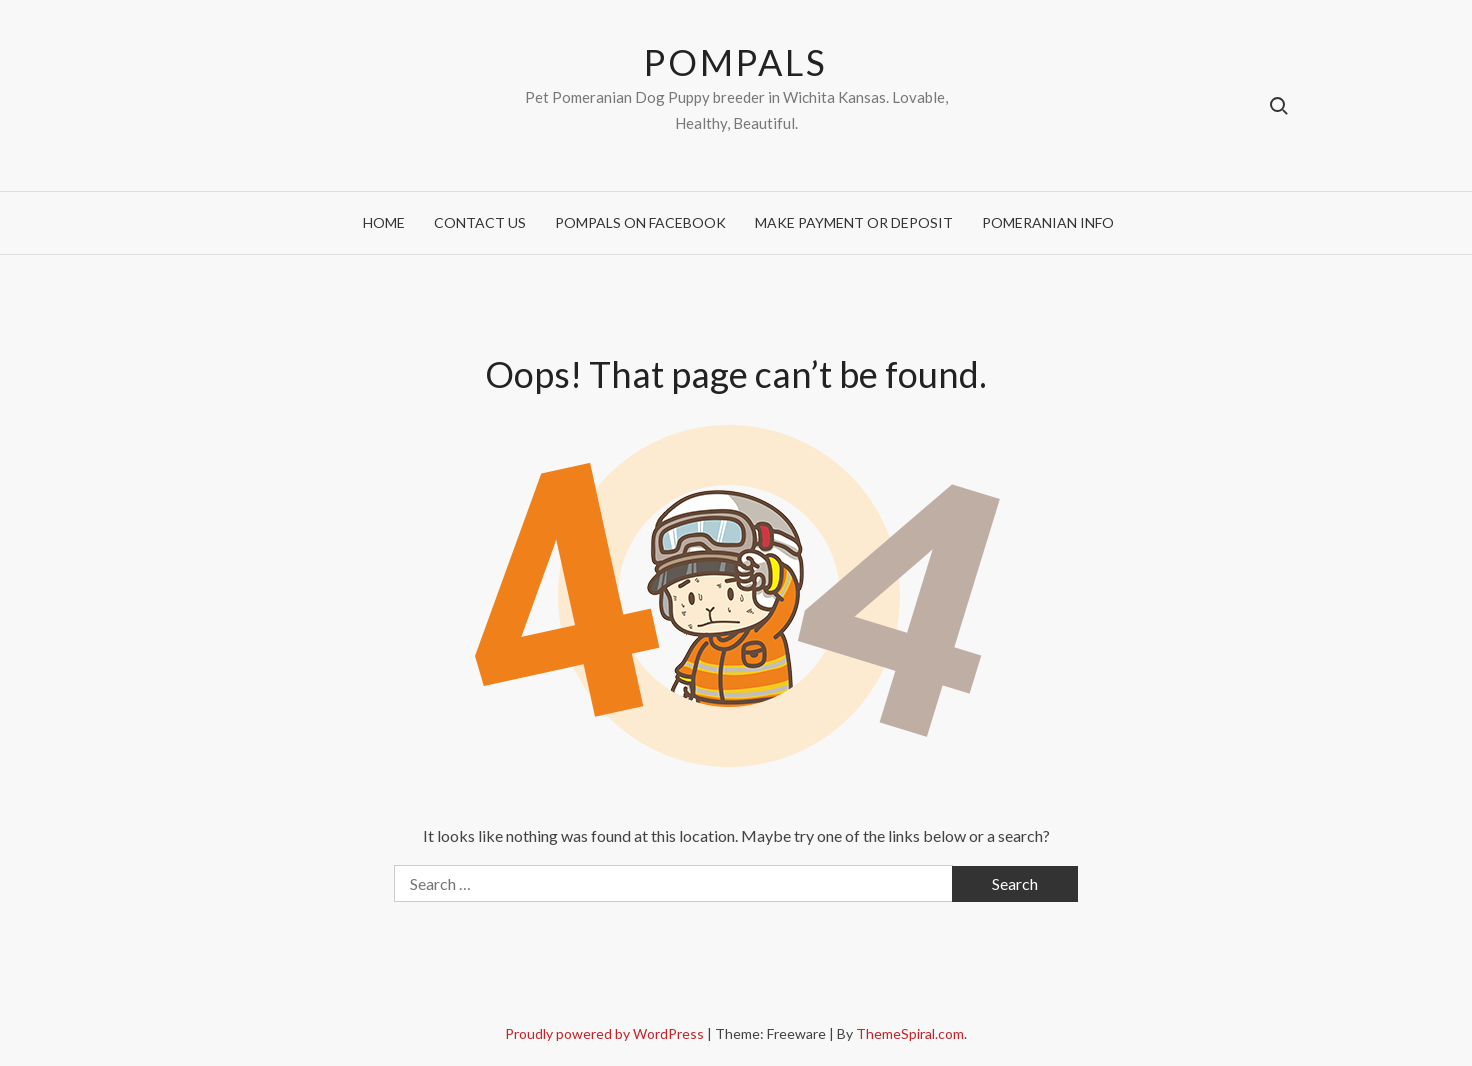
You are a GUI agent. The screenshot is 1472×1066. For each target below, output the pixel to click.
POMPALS (735, 62)
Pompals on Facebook (640, 222)
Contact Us (480, 222)
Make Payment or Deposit (854, 222)
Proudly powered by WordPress (606, 1033)
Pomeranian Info (1048, 222)
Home (384, 222)
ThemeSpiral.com (910, 1033)
